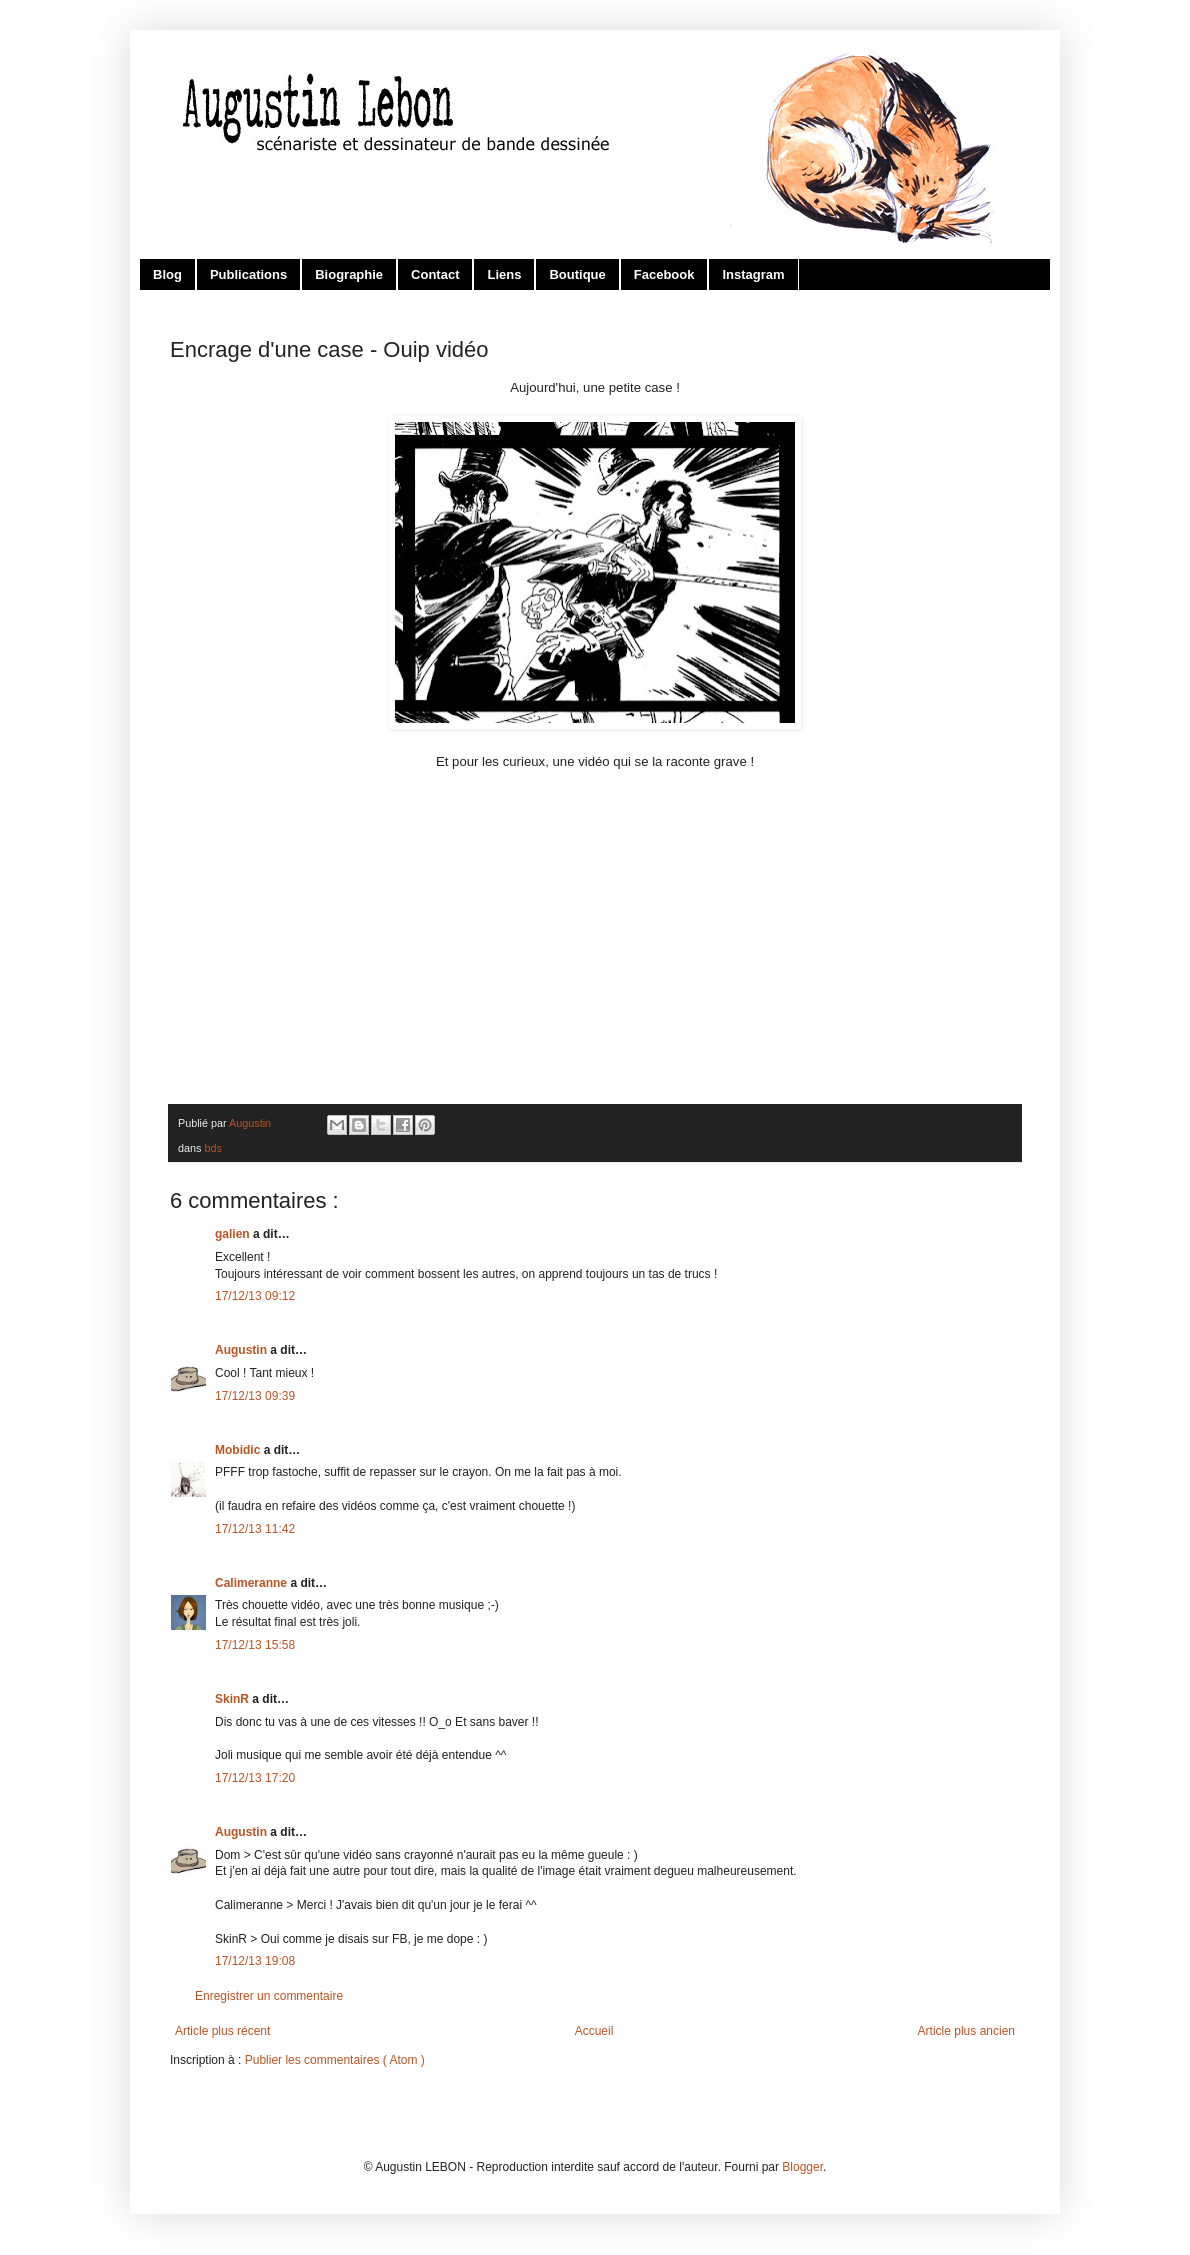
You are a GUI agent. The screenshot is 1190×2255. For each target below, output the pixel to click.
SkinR (233, 1699)
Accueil (594, 2031)
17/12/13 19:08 (255, 1961)
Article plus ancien (966, 2031)
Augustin (242, 1350)
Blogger (802, 2167)
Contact (435, 274)
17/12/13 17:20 (255, 1778)
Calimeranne (252, 1583)
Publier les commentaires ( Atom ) (335, 2060)
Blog (167, 274)
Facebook (664, 274)
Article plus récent (222, 2031)
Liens (504, 274)
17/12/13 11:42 (255, 1529)
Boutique (577, 274)
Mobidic (239, 1450)
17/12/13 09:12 (255, 1296)
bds (212, 1148)
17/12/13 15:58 (255, 1645)
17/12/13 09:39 (255, 1396)
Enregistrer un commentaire (269, 1996)
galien (234, 1234)
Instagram (753, 274)
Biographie (349, 274)
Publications (248, 274)
